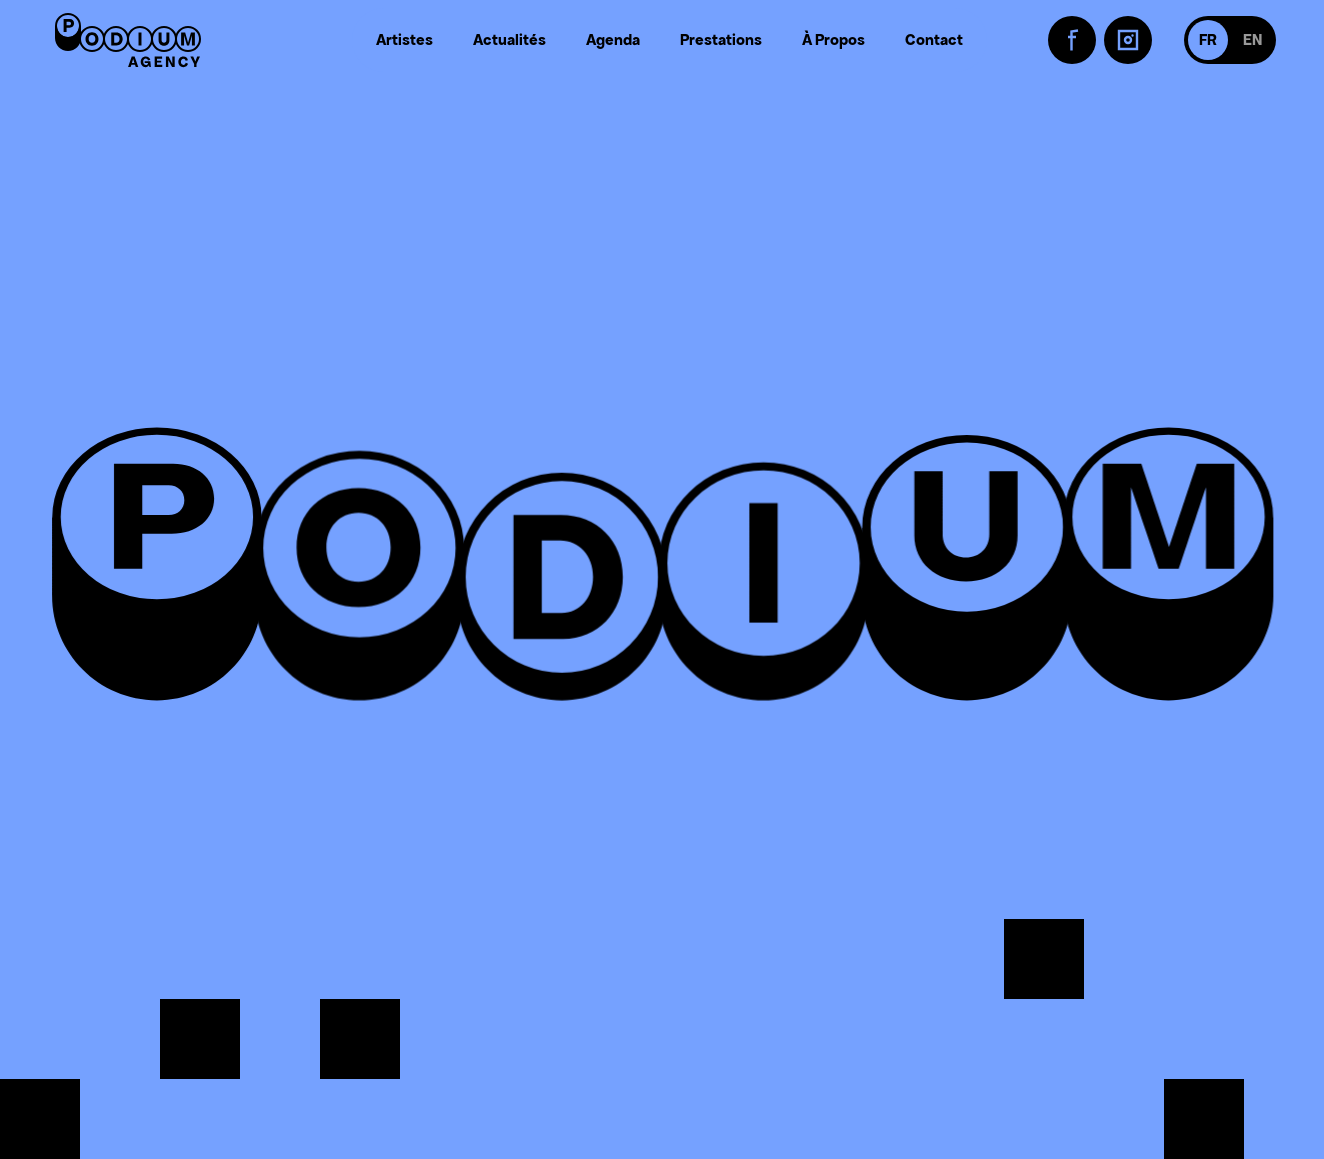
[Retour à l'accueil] (128, 40)
